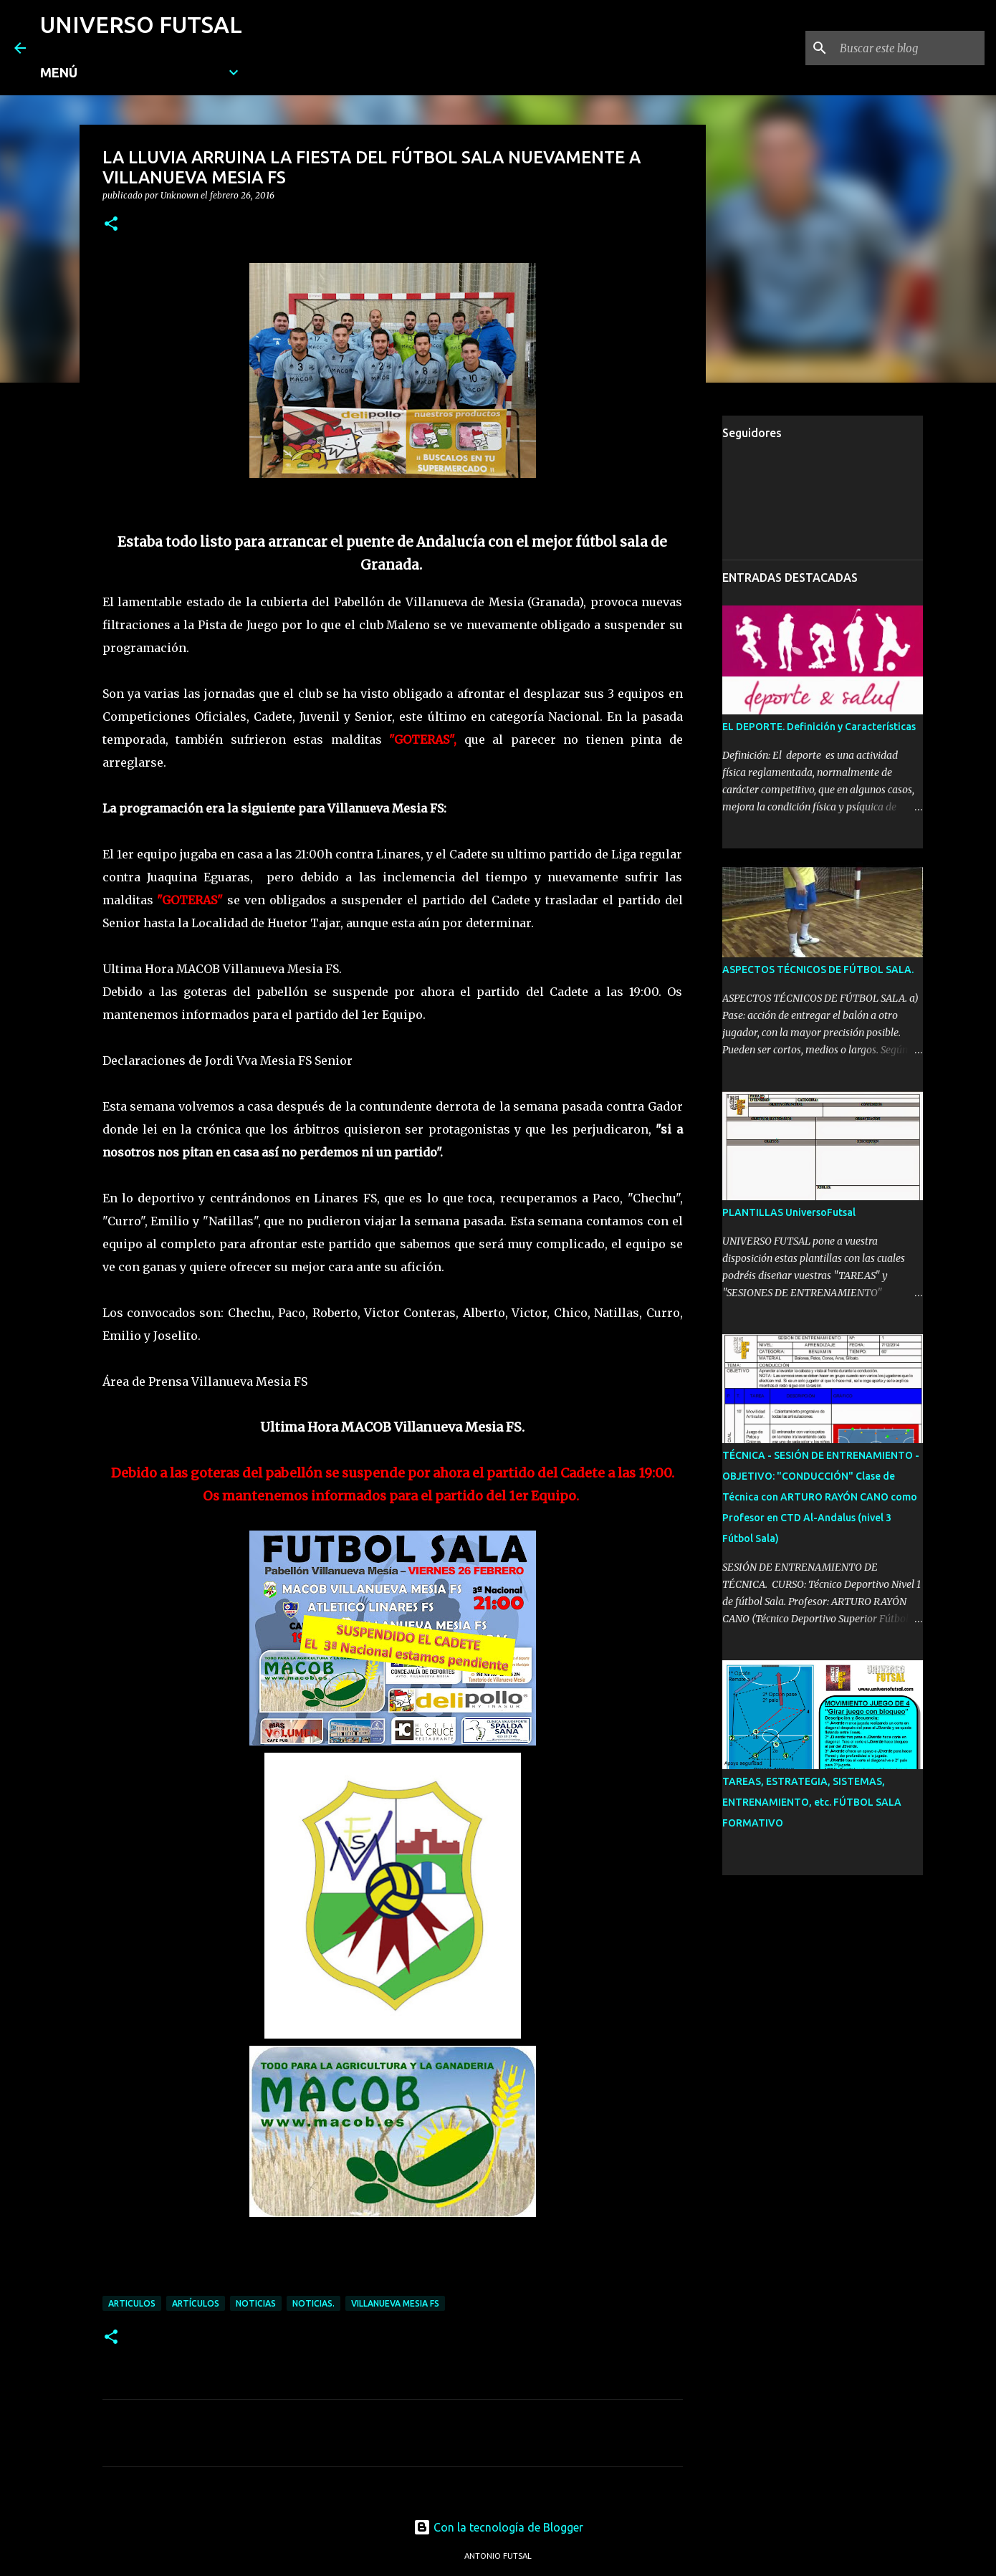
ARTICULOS (131, 2303)
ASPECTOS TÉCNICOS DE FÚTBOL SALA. (818, 969)
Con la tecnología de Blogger (498, 2527)
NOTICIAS (256, 2303)
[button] (111, 224)
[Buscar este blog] (909, 48)
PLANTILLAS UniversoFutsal (789, 1212)
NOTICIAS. (313, 2303)
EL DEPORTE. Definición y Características (819, 726)
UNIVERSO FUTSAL (141, 24)
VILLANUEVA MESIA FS (395, 2303)
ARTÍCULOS (195, 2303)
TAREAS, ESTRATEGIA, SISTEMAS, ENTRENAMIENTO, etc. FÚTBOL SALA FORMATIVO (811, 1802)
